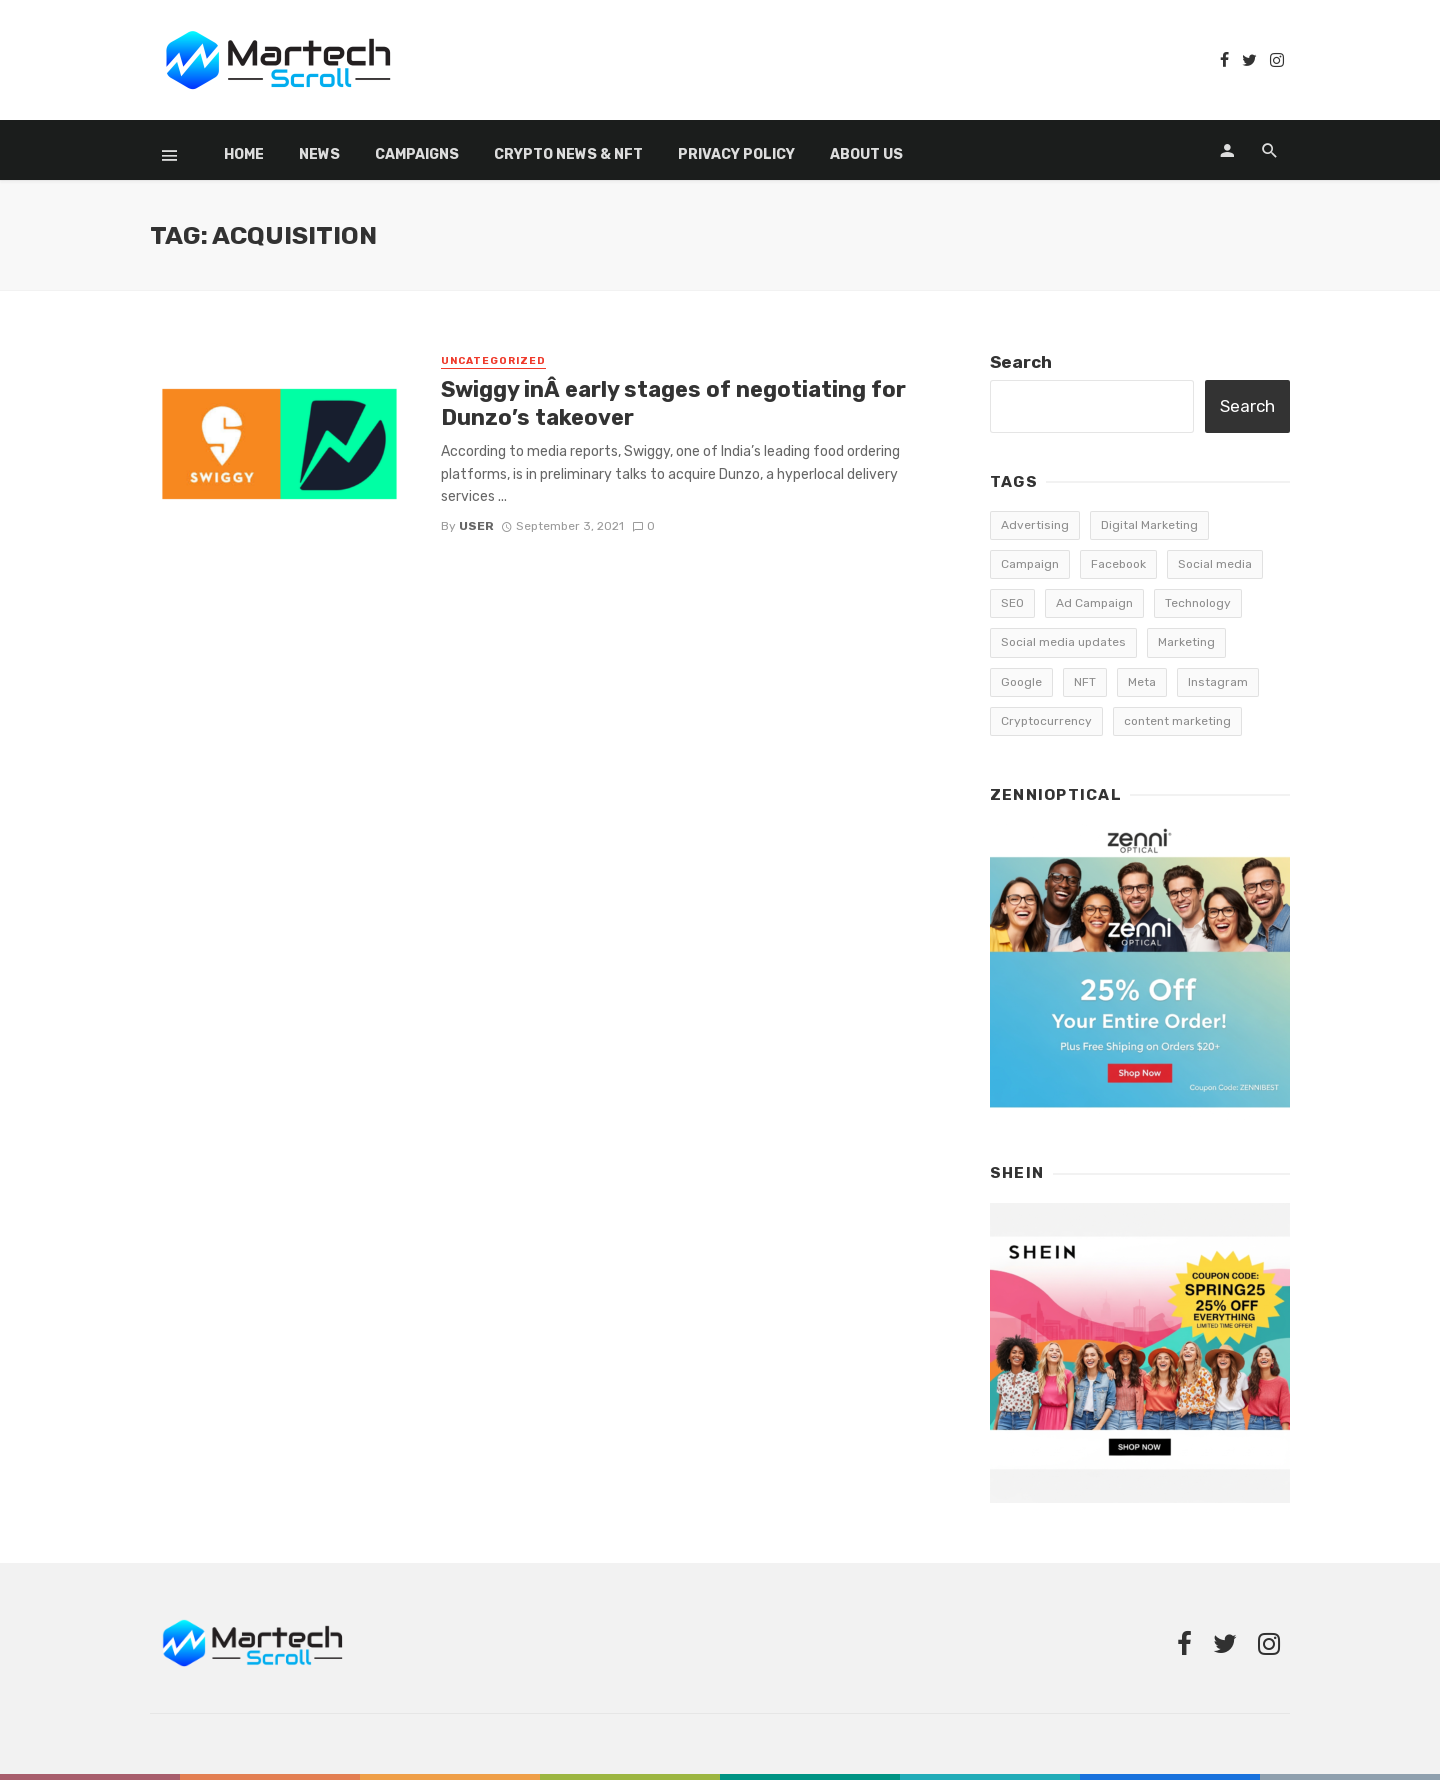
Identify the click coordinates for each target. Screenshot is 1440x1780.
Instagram (1218, 682)
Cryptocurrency (1046, 721)
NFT (1085, 682)
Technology (1198, 603)
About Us (866, 154)
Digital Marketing (1149, 525)
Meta (1142, 682)
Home (244, 154)
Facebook (1118, 564)
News (319, 154)
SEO (1012, 603)
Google (1021, 682)
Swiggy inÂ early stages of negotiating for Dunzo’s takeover (673, 403)
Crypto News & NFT (568, 154)
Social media (1215, 564)
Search (1021, 362)
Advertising (1035, 525)
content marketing (1177, 721)
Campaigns (417, 154)
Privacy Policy (736, 154)
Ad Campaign (1094, 603)
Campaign (1030, 564)
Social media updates (1063, 642)
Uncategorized (493, 361)
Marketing (1186, 642)
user (476, 526)
